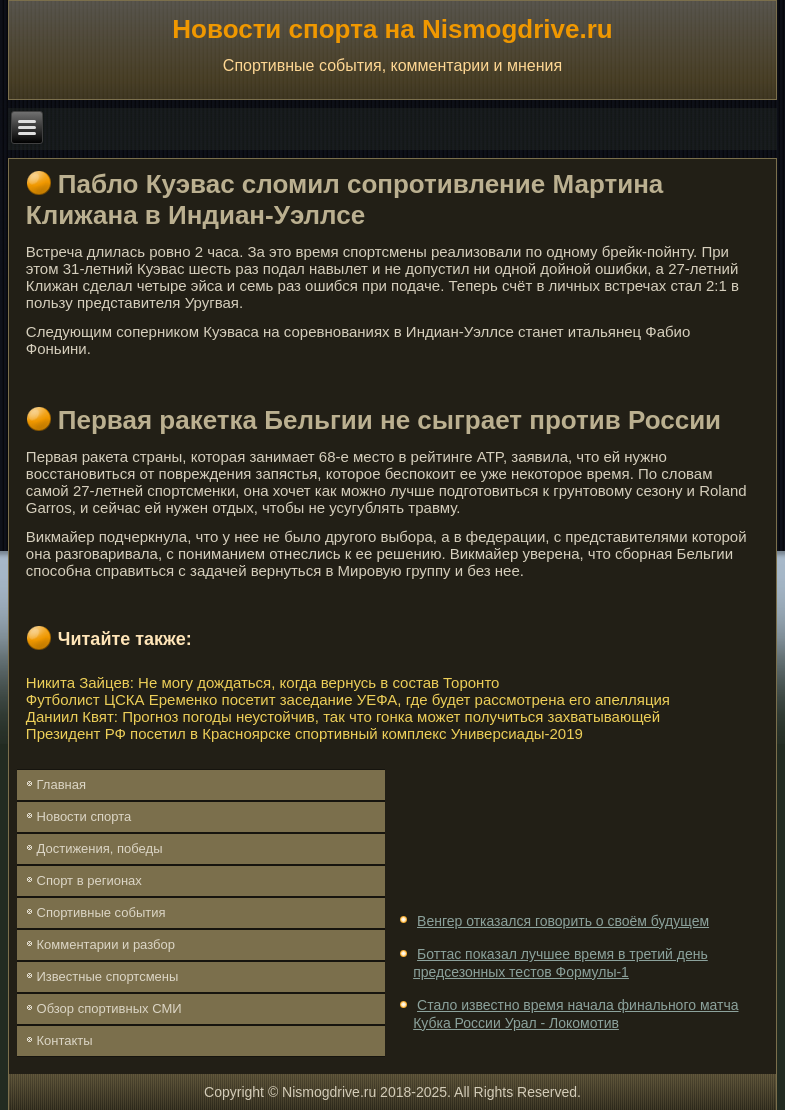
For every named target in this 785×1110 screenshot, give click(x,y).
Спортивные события (101, 912)
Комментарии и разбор (106, 944)
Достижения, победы (100, 848)
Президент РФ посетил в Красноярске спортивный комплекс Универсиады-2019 (304, 733)
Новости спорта (84, 816)
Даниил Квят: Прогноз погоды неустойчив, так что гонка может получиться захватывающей (343, 716)
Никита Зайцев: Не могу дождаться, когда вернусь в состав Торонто (263, 682)
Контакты (65, 1040)
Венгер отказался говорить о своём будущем (563, 921)
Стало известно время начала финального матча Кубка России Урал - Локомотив (575, 1014)
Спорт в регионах (89, 880)
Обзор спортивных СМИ (109, 1008)
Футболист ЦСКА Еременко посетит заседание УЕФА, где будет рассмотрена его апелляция (348, 699)
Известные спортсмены (108, 976)
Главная (61, 784)
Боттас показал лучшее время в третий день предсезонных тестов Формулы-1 (560, 963)
